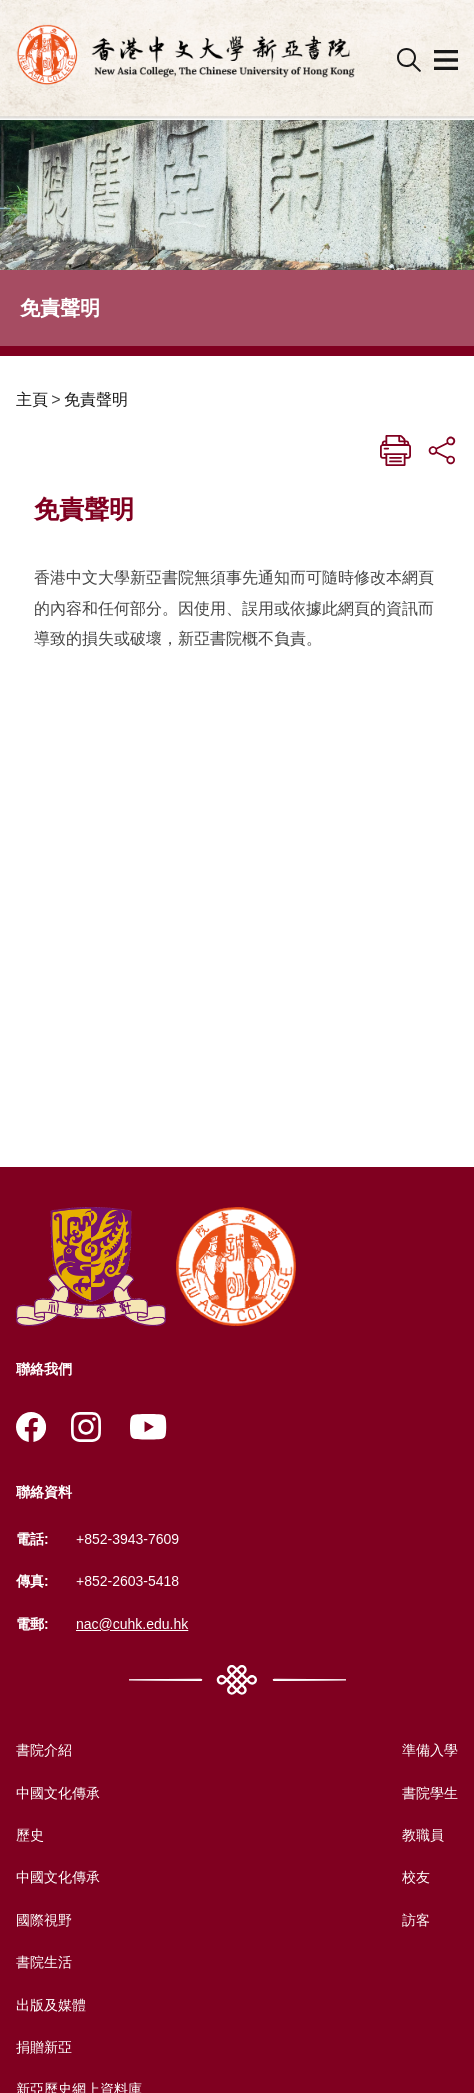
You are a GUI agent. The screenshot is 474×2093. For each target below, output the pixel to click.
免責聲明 (96, 399)
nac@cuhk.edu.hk (132, 1624)
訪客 (416, 1920)
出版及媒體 (51, 2005)
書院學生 (430, 1793)
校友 (416, 1877)
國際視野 (44, 1920)
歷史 (30, 1835)
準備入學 (430, 1750)
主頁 (32, 399)
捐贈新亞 (44, 2047)
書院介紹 (44, 1750)
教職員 (423, 1835)
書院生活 (44, 1962)
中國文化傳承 (58, 1793)
